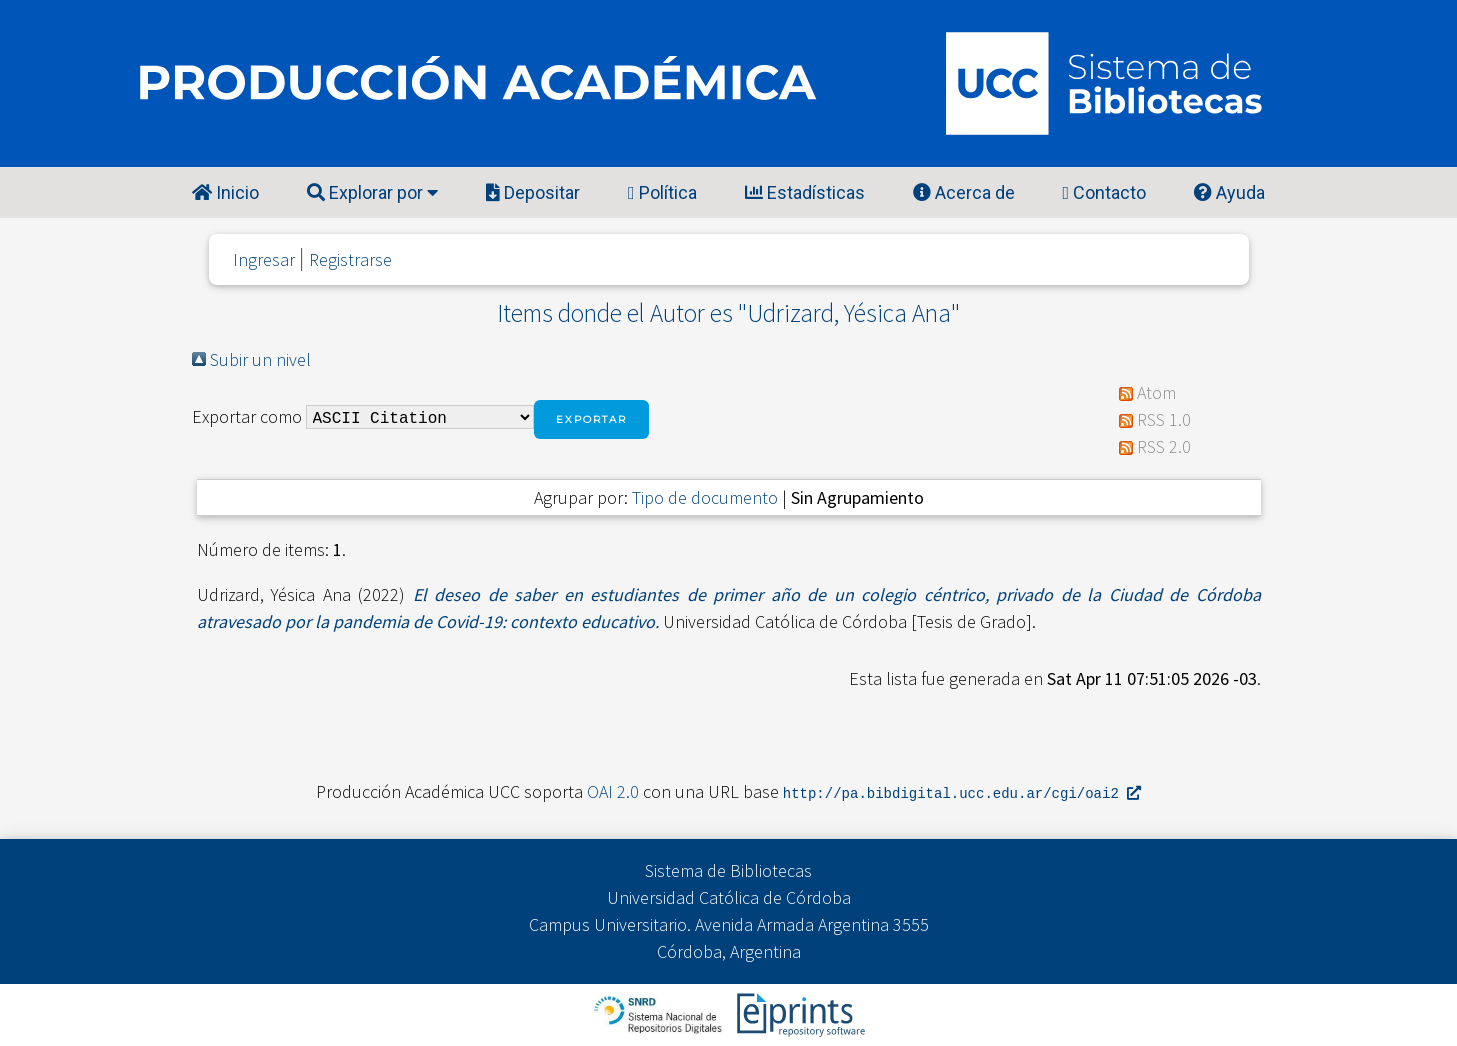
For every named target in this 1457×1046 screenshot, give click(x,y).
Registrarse (350, 259)
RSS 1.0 (1164, 419)
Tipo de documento (705, 497)
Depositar (533, 192)
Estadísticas (805, 192)
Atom (1156, 392)
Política (662, 192)
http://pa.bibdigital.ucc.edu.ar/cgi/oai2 (962, 792)
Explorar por (372, 192)
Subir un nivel (260, 359)
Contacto (1105, 192)
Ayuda (1229, 192)
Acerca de (964, 192)
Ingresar (264, 259)
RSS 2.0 (1164, 446)
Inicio (225, 192)
